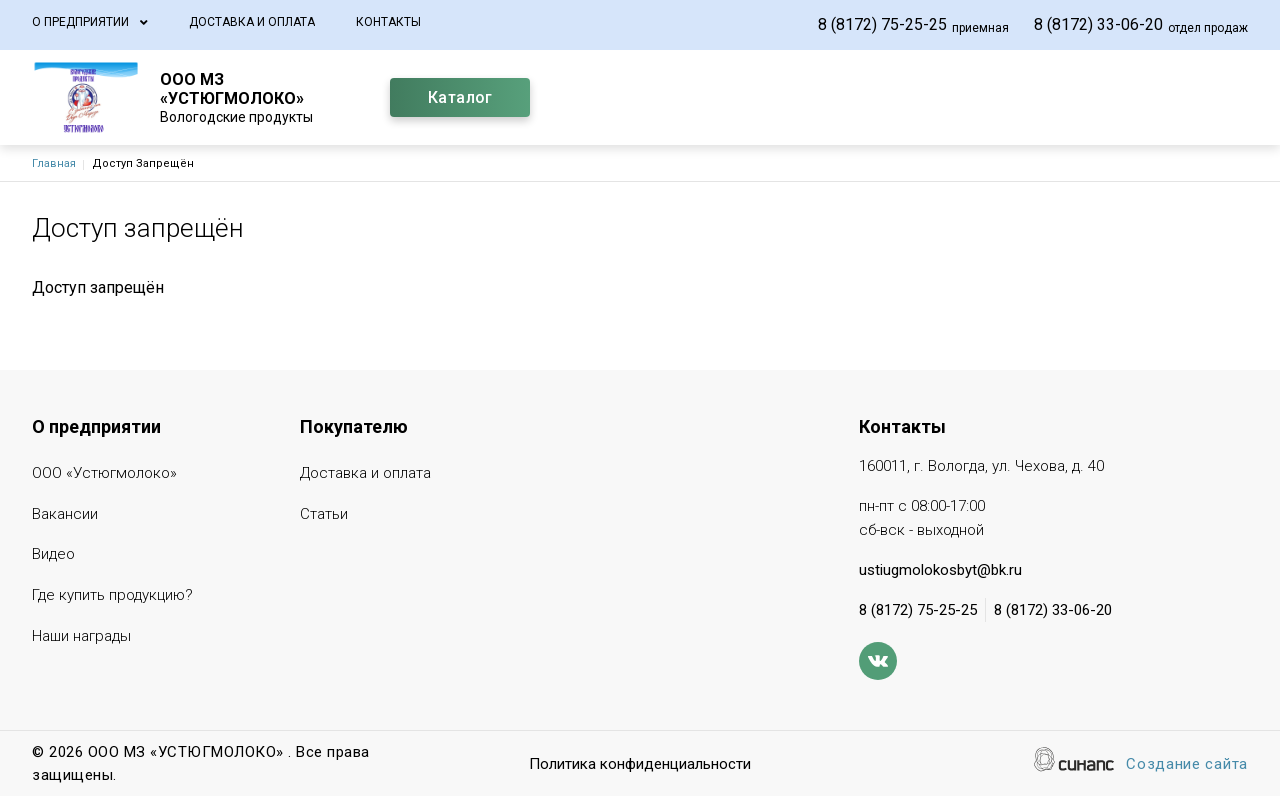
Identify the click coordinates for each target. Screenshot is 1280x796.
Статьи (324, 515)
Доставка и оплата (252, 22)
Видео (53, 555)
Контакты (388, 22)
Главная (54, 163)
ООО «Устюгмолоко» (104, 474)
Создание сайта (1187, 765)
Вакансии (65, 515)
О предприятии (80, 22)
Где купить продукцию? (112, 596)
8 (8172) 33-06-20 (1098, 24)
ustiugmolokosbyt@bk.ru (940, 570)
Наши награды (81, 637)
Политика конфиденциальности (640, 765)
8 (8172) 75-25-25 (882, 24)
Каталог (460, 97)
